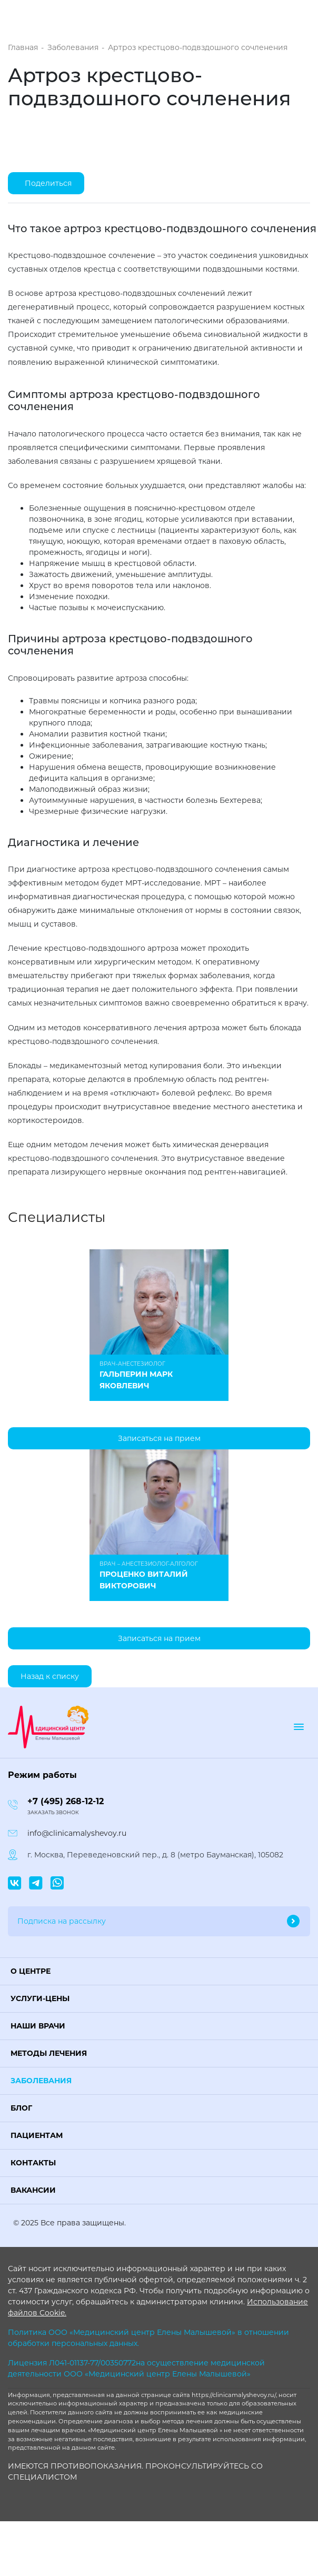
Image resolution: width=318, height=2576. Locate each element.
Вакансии (33, 2190)
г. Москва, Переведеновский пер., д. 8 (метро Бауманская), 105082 (155, 1854)
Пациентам (37, 2135)
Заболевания (41, 2080)
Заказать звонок (53, 1812)
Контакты (33, 2162)
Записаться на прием (159, 1438)
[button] (159, 1971)
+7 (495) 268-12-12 (65, 1801)
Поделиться (48, 183)
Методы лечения (49, 2053)
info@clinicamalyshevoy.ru (76, 1833)
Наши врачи (38, 2026)
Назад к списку (50, 1676)
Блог (21, 2108)
